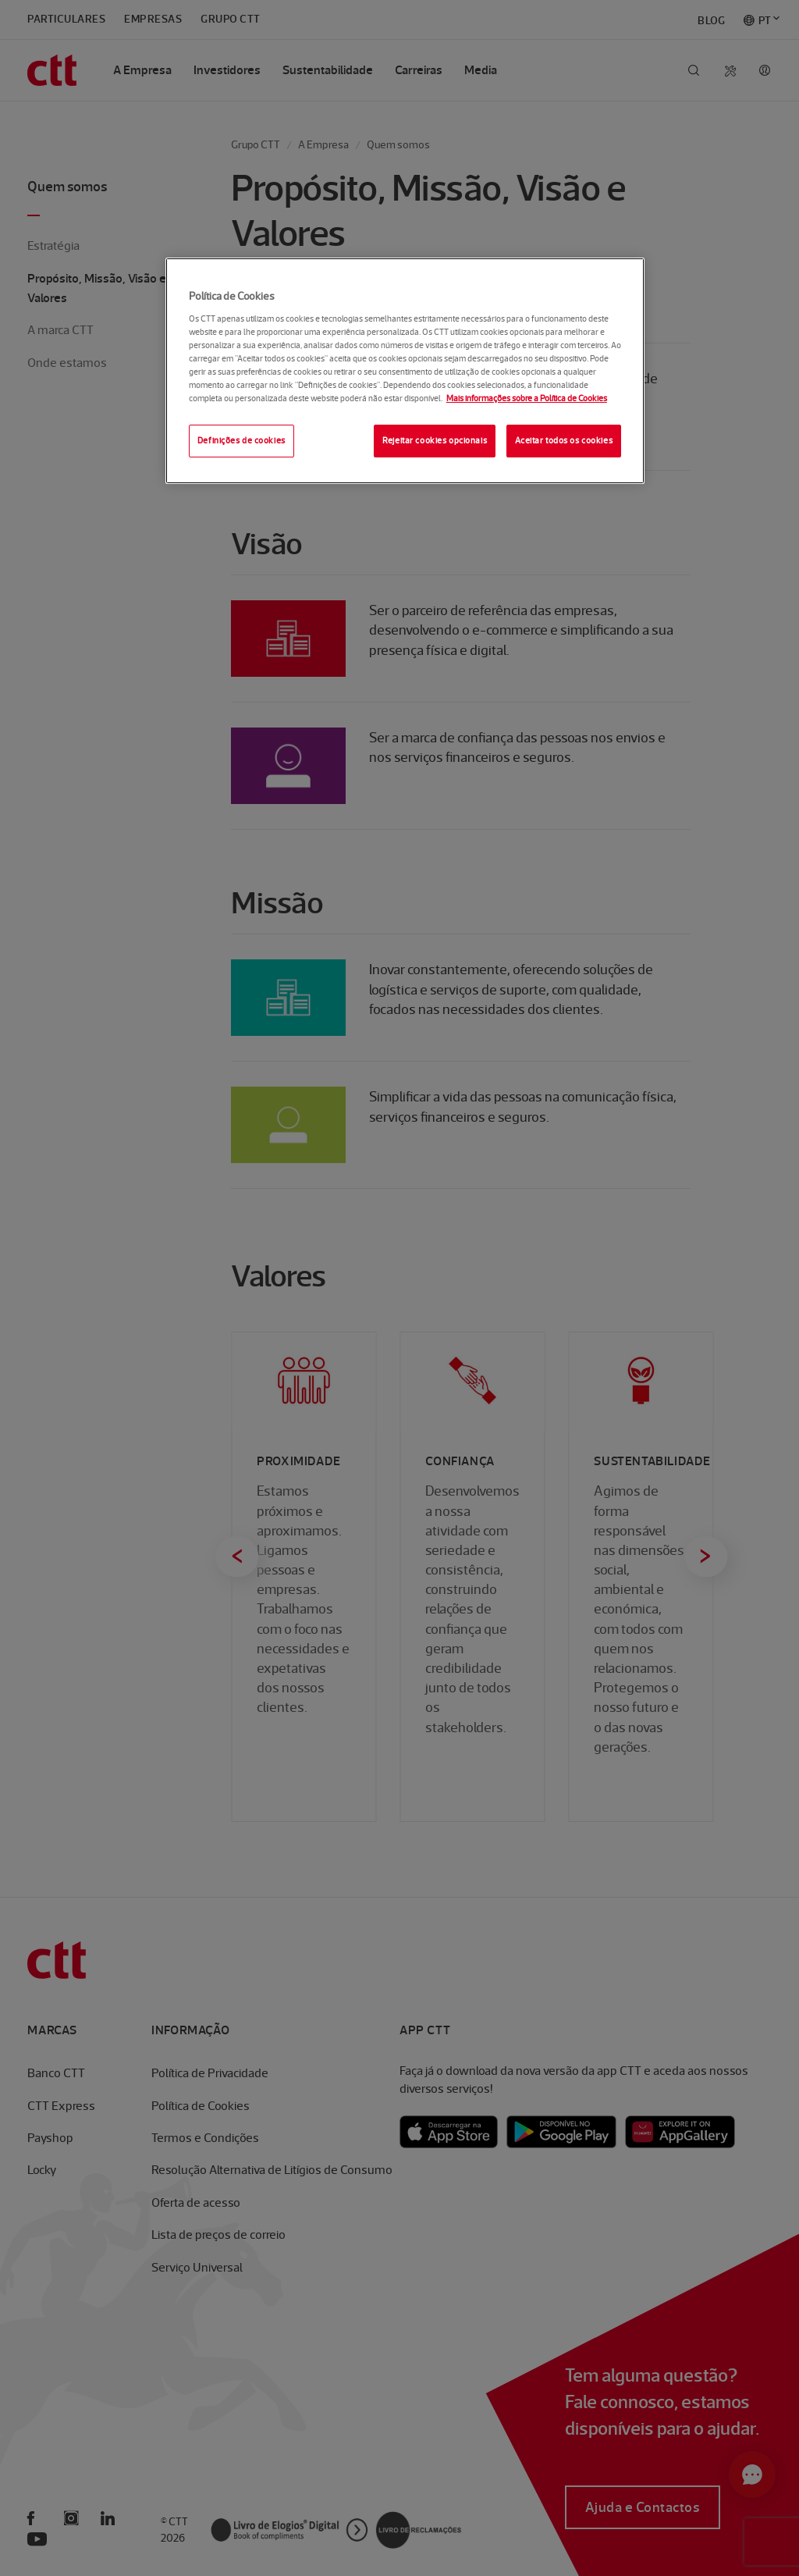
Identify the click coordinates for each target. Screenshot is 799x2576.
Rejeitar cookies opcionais (434, 440)
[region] (405, 371)
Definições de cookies (241, 440)
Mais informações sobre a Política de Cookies (526, 398)
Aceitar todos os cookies (564, 440)
